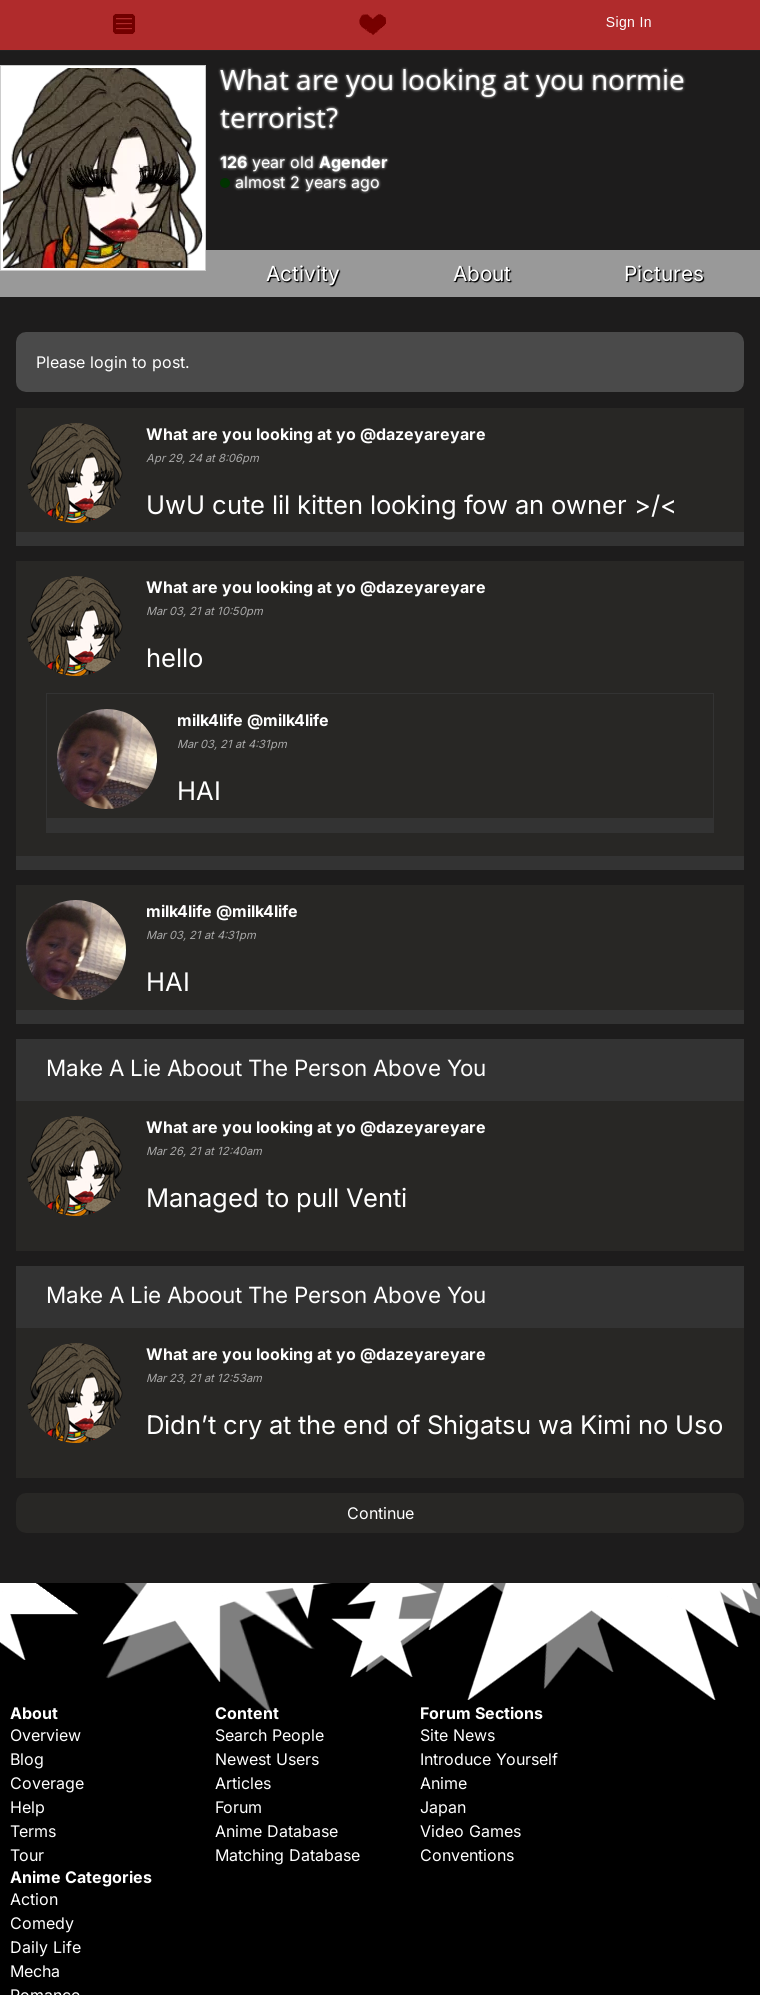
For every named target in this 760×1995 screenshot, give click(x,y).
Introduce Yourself (489, 1759)
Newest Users (267, 1759)
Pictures (664, 273)
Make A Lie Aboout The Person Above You (266, 1067)
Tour (27, 1855)
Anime (443, 1783)
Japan (443, 1807)
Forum (238, 1807)
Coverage (47, 1783)
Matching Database (287, 1855)
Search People (269, 1735)
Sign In (629, 22)
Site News (457, 1735)
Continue (380, 1513)
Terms (33, 1831)
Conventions (467, 1855)
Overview (45, 1735)
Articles (243, 1783)
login (108, 362)
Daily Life (45, 1947)
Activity (303, 273)
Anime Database (276, 1831)
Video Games (470, 1831)
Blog (27, 1759)
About (482, 273)
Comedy (42, 1923)
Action (34, 1899)
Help (27, 1807)
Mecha (35, 1971)
